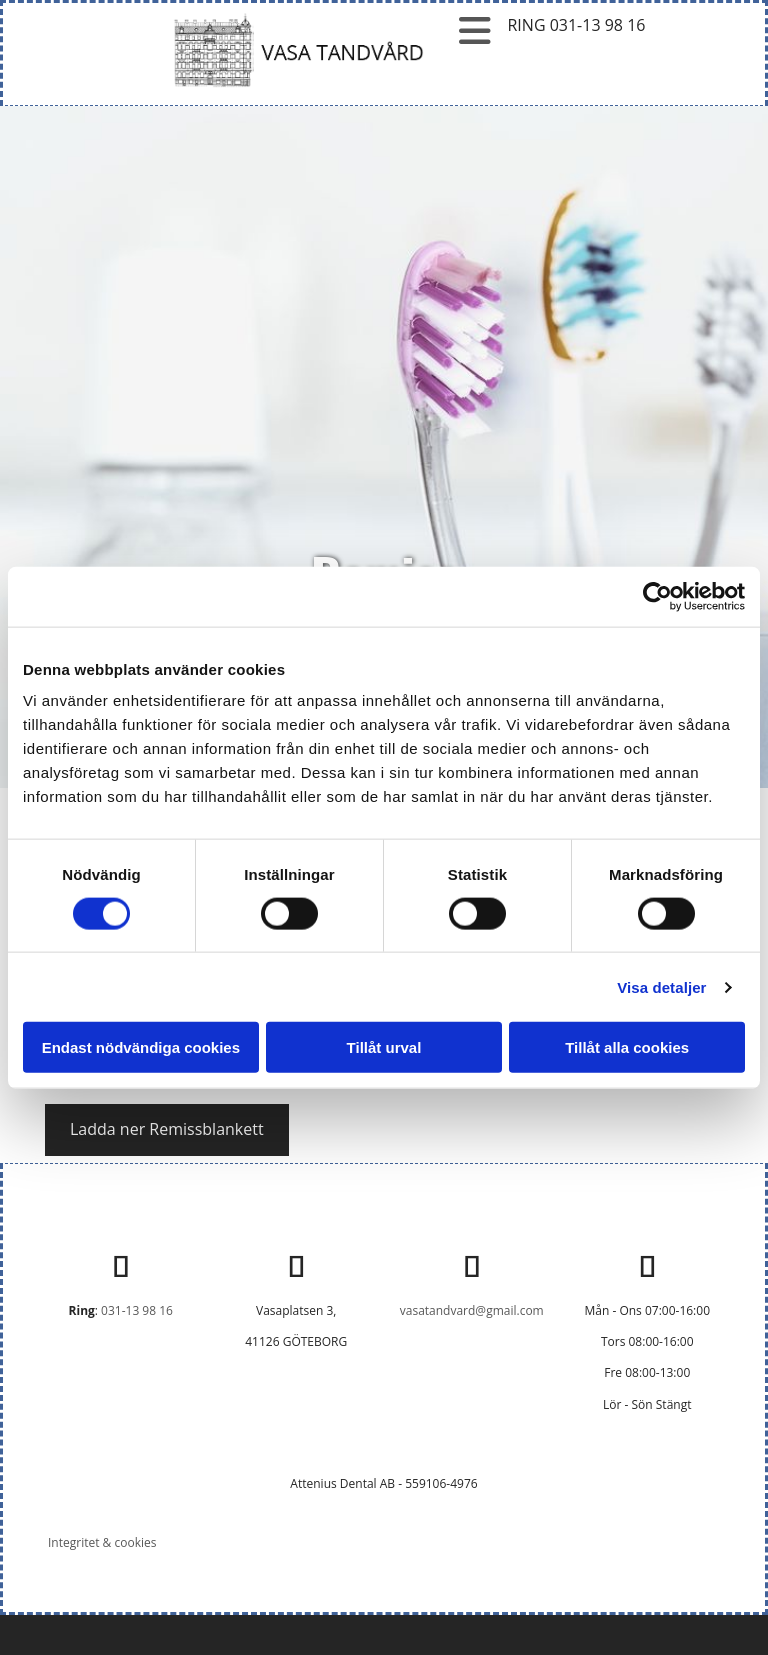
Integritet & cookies (102, 1542)
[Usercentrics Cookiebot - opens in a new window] (657, 596)
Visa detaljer (661, 986)
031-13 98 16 (137, 1310)
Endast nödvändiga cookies (141, 1047)
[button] (167, 1130)
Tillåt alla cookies (627, 1047)
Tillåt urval (384, 1047)
